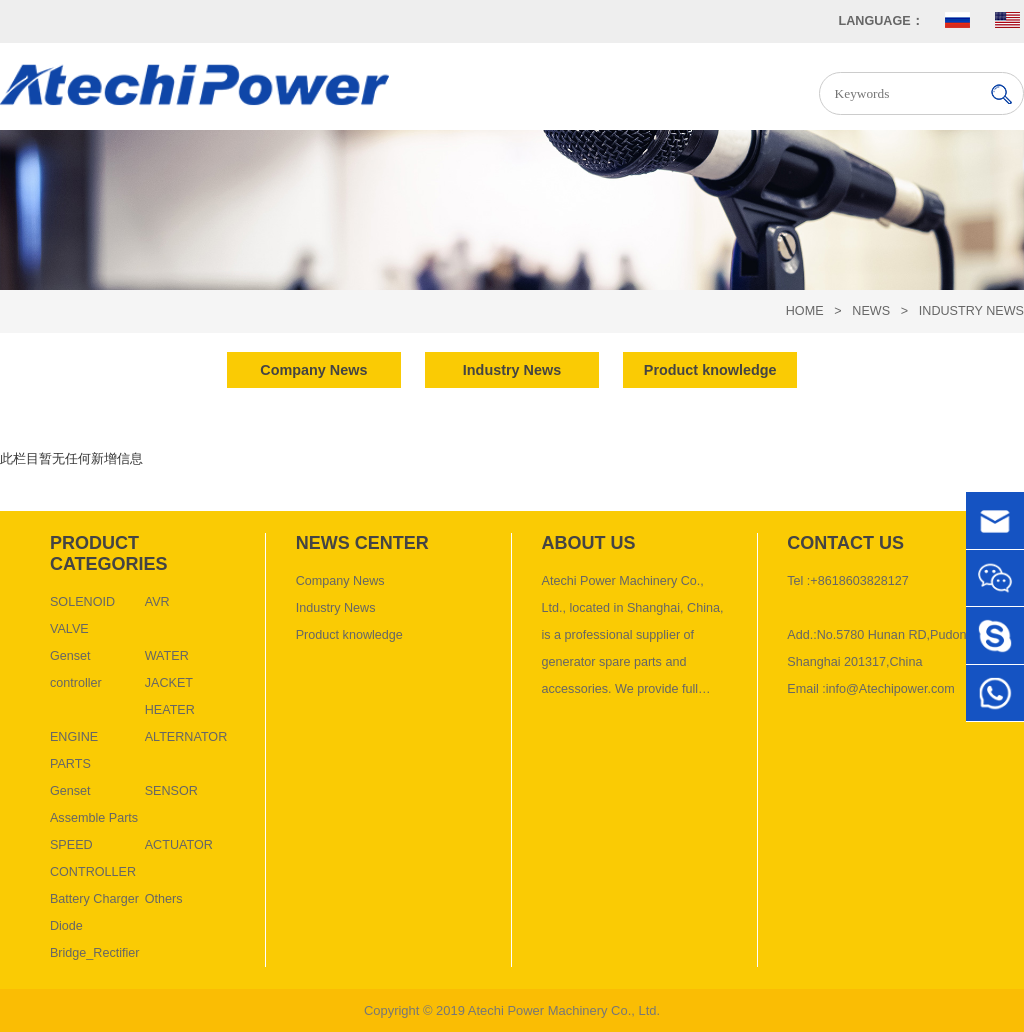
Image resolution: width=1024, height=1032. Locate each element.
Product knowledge (349, 635)
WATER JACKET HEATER (170, 683)
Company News (340, 581)
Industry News (971, 311)
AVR (157, 602)
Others (164, 899)
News (871, 311)
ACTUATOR (179, 845)
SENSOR (171, 791)
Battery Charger (94, 899)
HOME (805, 311)
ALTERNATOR (186, 737)
